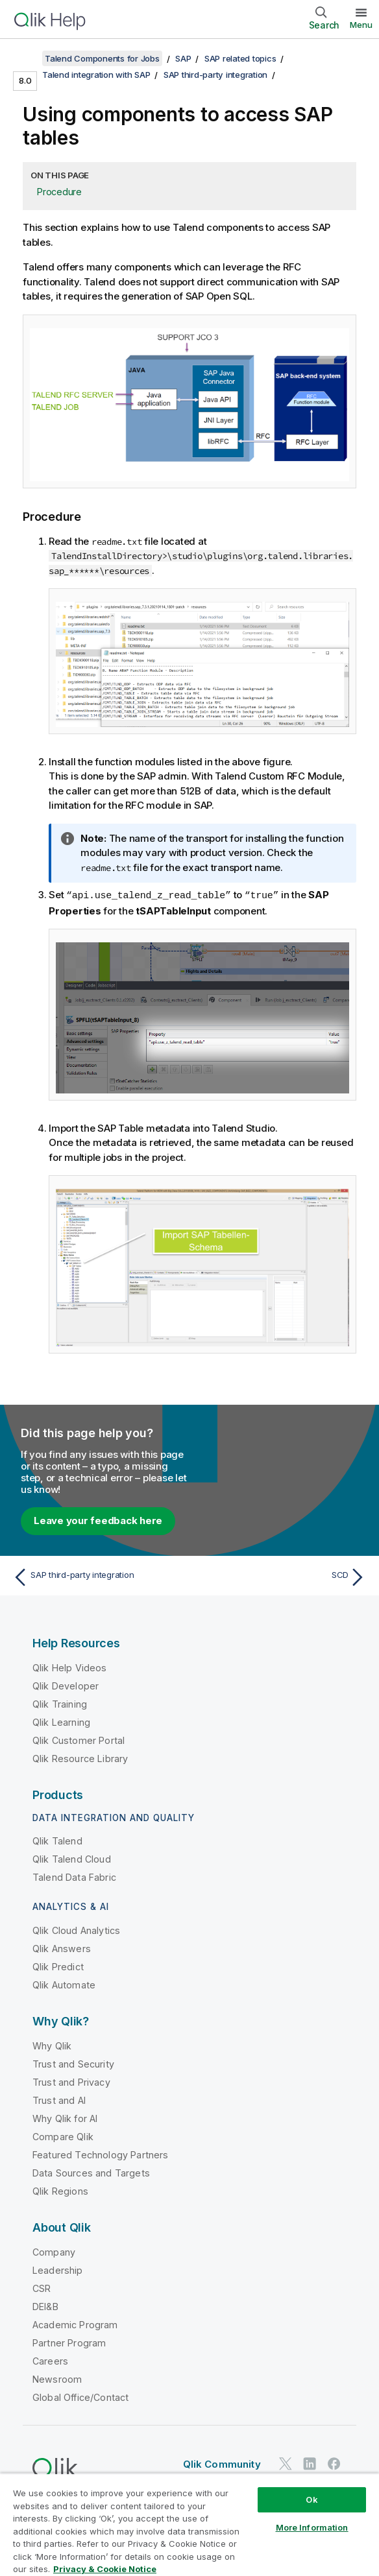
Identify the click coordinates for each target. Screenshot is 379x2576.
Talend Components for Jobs (102, 58)
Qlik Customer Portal (78, 1739)
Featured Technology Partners (100, 2154)
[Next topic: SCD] (281, 1576)
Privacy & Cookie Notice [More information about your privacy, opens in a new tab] (104, 2569)
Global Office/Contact (80, 2396)
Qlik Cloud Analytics (76, 1929)
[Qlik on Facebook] (334, 2463)
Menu (361, 24)
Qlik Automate (63, 1984)
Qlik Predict (58, 1966)
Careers (50, 2360)
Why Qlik (51, 2045)
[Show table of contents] (26, 58)
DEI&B (45, 2305)
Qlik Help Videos (69, 1667)
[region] (189, 2524)
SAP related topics (240, 58)
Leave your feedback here (98, 1520)
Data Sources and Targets (91, 2172)
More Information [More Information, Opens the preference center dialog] (312, 2527)
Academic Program (75, 2324)
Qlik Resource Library (80, 1757)
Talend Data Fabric (74, 1876)
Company (53, 2251)
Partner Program (69, 2342)
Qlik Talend (57, 1840)
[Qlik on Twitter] (285, 2463)
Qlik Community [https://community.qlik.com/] (222, 2463)
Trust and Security (73, 2063)
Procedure (59, 191)
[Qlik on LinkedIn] (309, 2463)
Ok (311, 2499)
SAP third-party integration (215, 74)
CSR (41, 2287)
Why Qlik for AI (64, 2117)
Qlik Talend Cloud (71, 1858)
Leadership (57, 2269)
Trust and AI (59, 2099)
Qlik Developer (65, 1685)
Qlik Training (59, 1703)
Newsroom (57, 2378)
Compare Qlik (62, 2135)
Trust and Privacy (71, 2081)
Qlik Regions (60, 2190)
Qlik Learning (61, 1721)
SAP (183, 58)
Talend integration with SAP (96, 74)
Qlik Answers (61, 1947)
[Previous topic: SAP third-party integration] (98, 1576)
